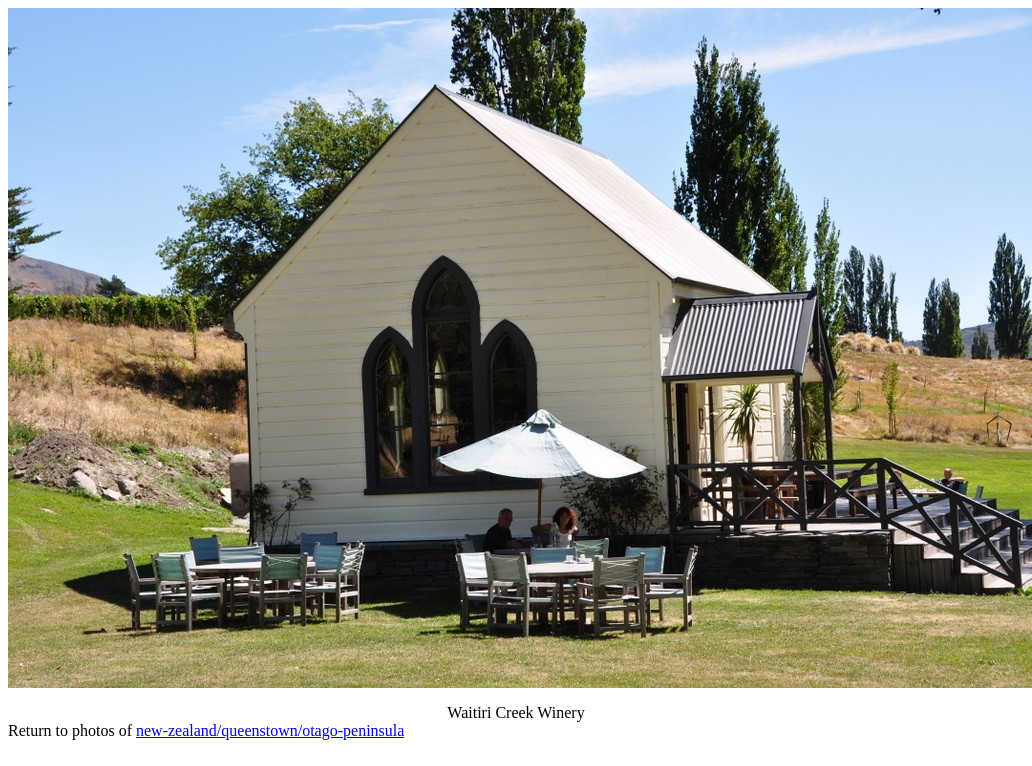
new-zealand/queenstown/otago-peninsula (270, 730)
